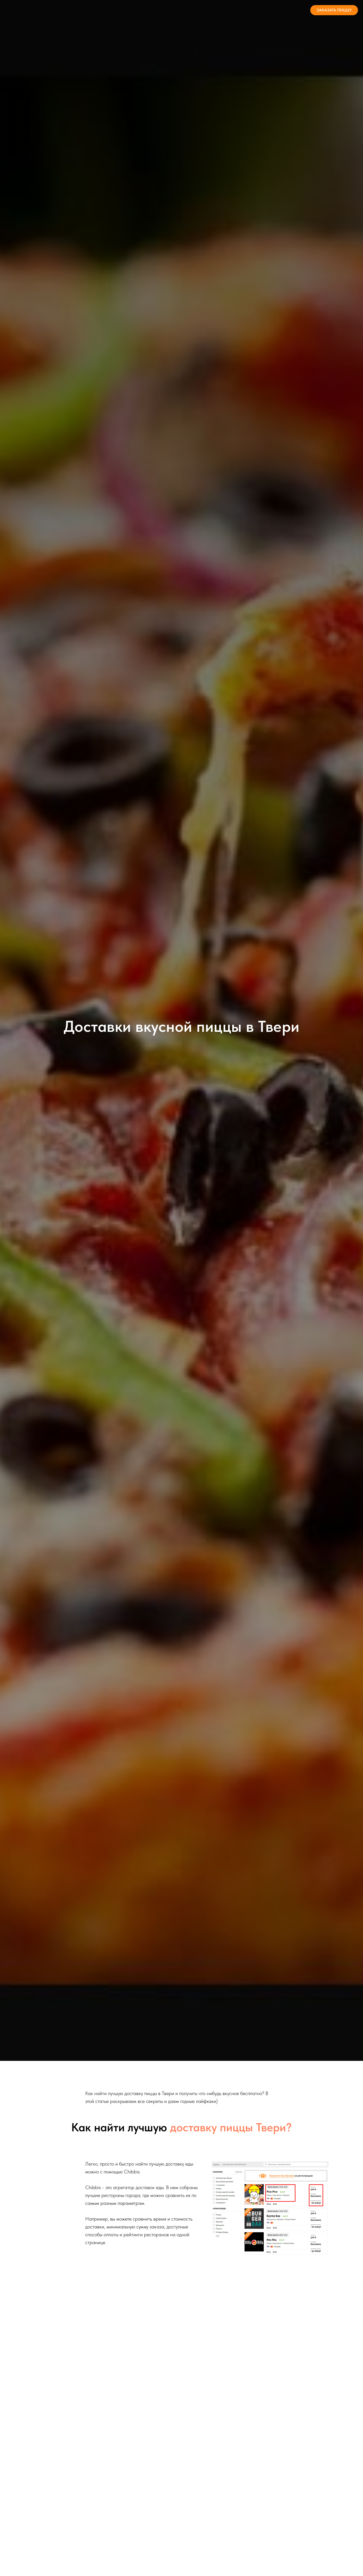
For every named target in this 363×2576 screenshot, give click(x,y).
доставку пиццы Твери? (231, 2127)
